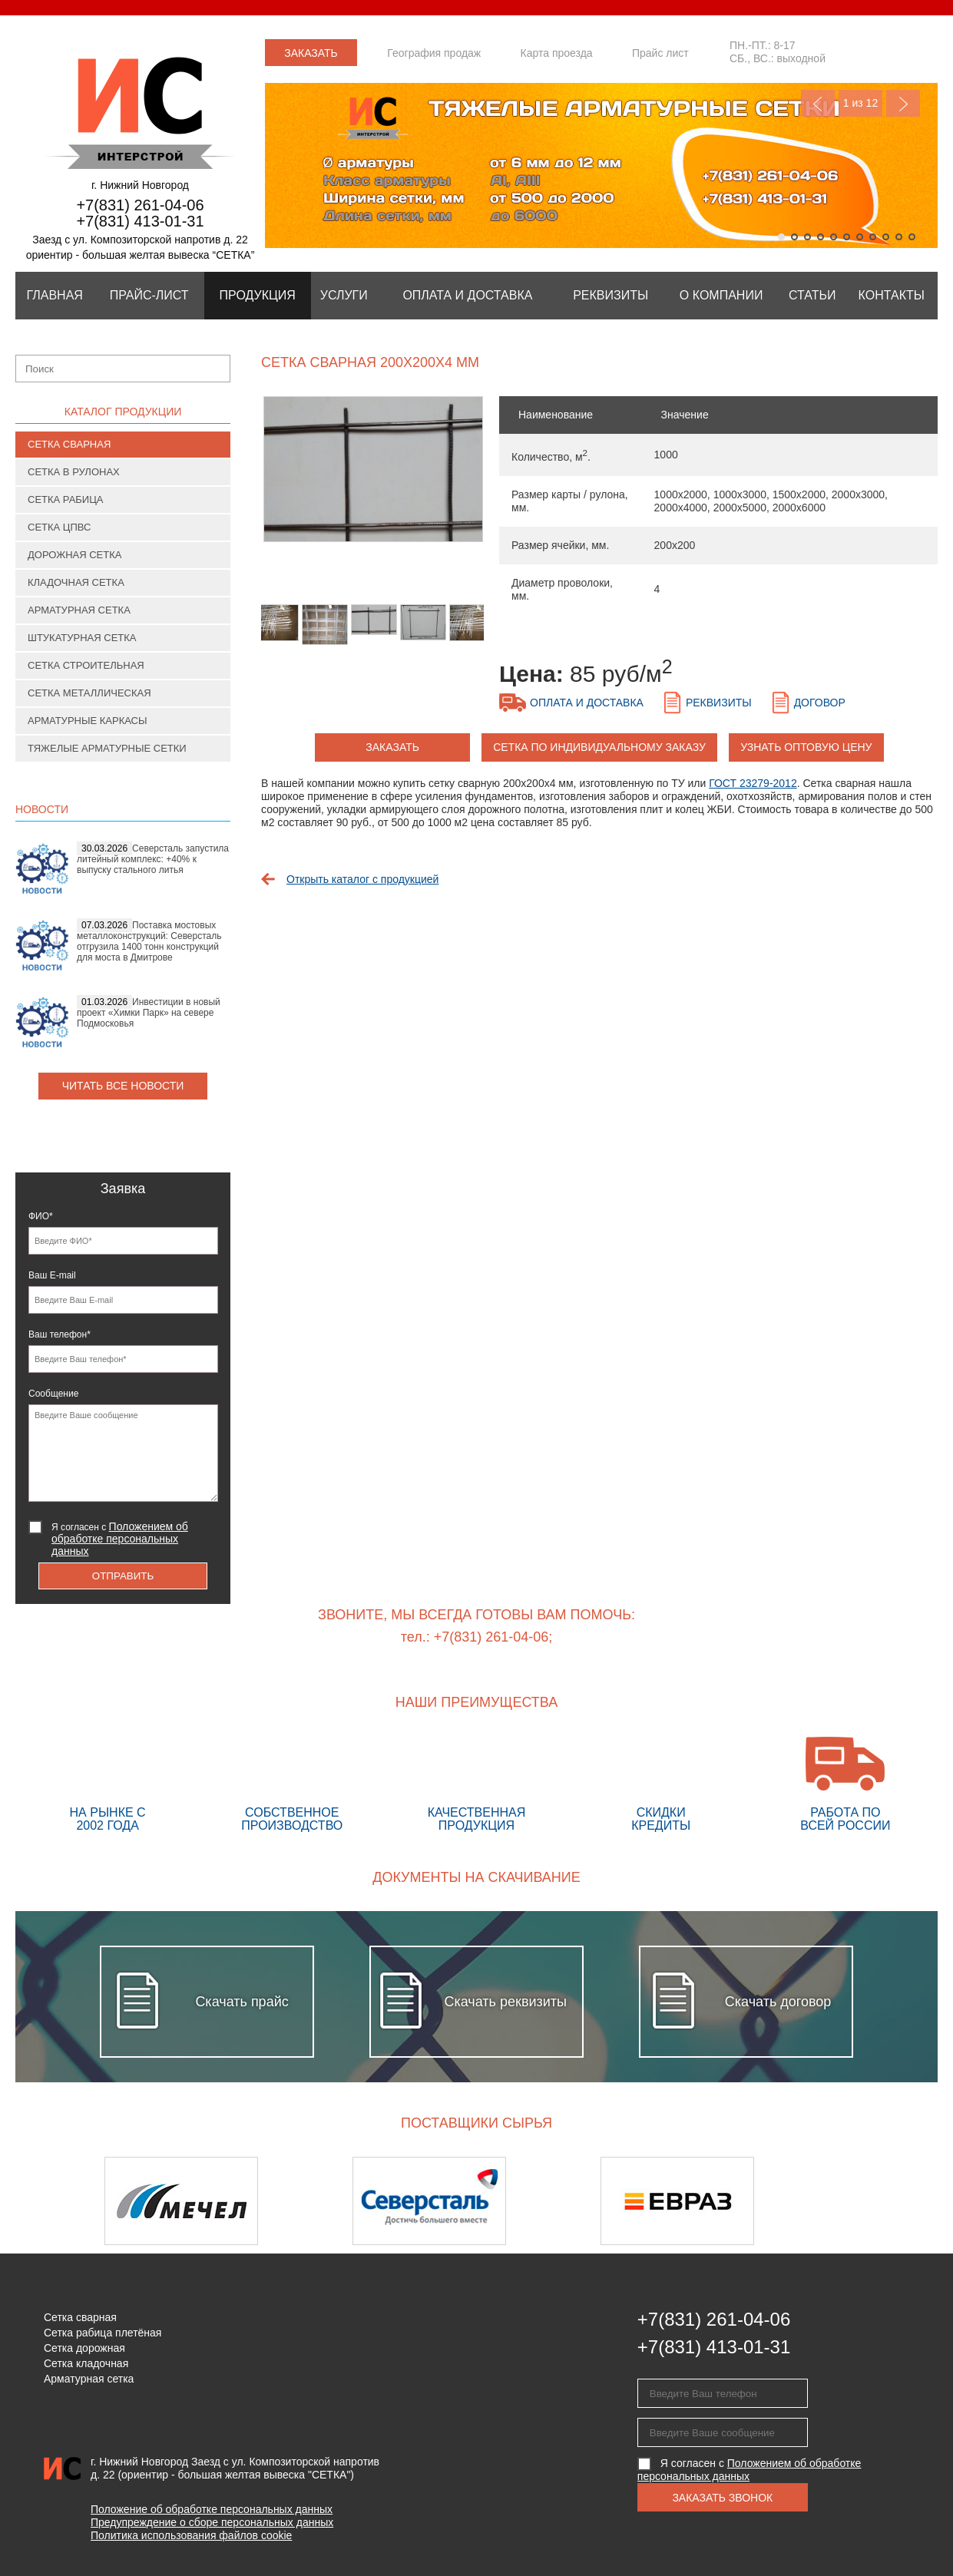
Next (903, 103)
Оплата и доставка (587, 702)
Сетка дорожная (84, 2348)
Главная (54, 295)
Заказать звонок (311, 56)
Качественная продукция (476, 1784)
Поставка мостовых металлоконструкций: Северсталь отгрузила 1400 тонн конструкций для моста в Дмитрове (149, 941)
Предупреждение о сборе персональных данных (212, 2522)
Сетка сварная (69, 444)
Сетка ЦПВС (59, 527)
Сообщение (53, 1393)
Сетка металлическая (89, 693)
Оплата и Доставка (467, 295)
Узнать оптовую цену (806, 747)
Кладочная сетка (76, 582)
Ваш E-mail (52, 1275)
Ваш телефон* (59, 1334)
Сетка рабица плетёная (102, 2332)
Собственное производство (292, 1784)
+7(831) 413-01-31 (140, 221)
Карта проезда (557, 53)
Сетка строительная (86, 665)
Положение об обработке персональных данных (212, 2509)
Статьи (812, 295)
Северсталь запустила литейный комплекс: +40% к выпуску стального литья (153, 859)
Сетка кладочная (86, 2363)
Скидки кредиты (661, 1784)
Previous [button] (55, 2201)
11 (911, 236)
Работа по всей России (845, 1784)
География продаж (434, 53)
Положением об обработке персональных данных (119, 1538)
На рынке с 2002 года (107, 1784)
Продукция (258, 295)
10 (898, 236)
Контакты (892, 295)
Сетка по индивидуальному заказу (599, 747)
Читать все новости (123, 1086)
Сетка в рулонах (74, 472)
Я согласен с (119, 1538)
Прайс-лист (149, 295)
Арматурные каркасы (87, 720)
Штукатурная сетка (82, 637)
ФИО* (40, 1216)
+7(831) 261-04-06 (140, 205)
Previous (818, 103)
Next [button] (897, 2201)
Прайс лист (660, 53)
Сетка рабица (66, 499)
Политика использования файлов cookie (191, 2535)
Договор (819, 702)
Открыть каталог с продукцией (362, 879)
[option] (372, 476)
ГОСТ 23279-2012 (753, 783)
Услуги (344, 295)
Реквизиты (610, 295)
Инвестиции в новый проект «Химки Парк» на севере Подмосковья (148, 1013)
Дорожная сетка (74, 555)
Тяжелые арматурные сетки (107, 748)
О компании (721, 295)
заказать (392, 747)
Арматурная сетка (79, 610)
